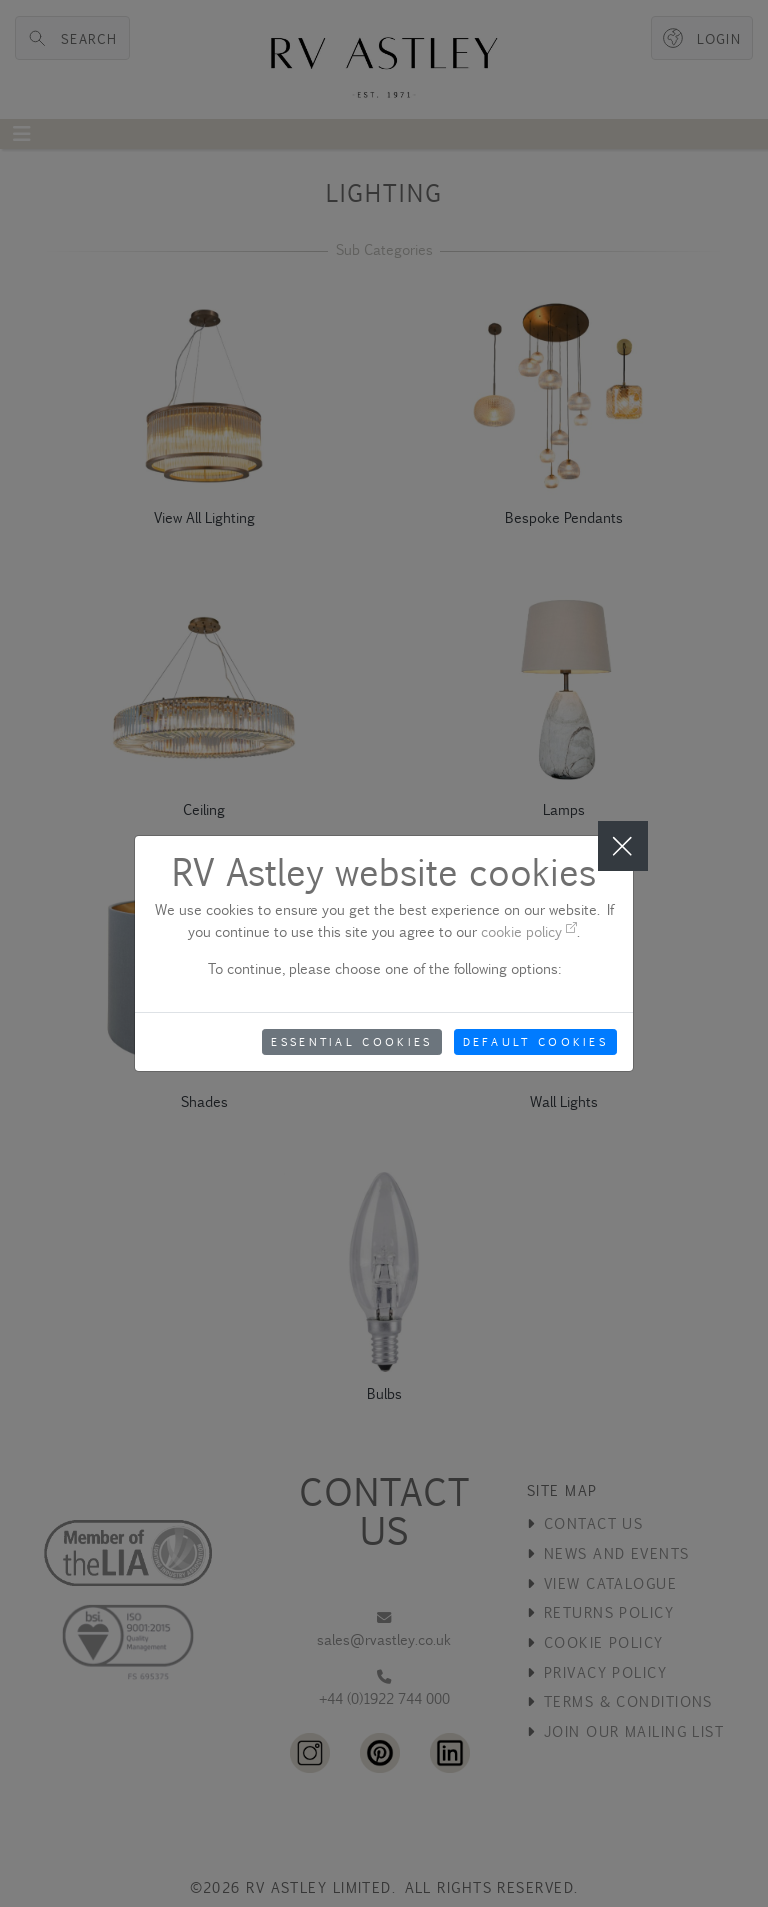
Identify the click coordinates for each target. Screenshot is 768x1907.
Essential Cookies (351, 1042)
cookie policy (529, 931)
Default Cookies (536, 1042)
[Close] (623, 846)
